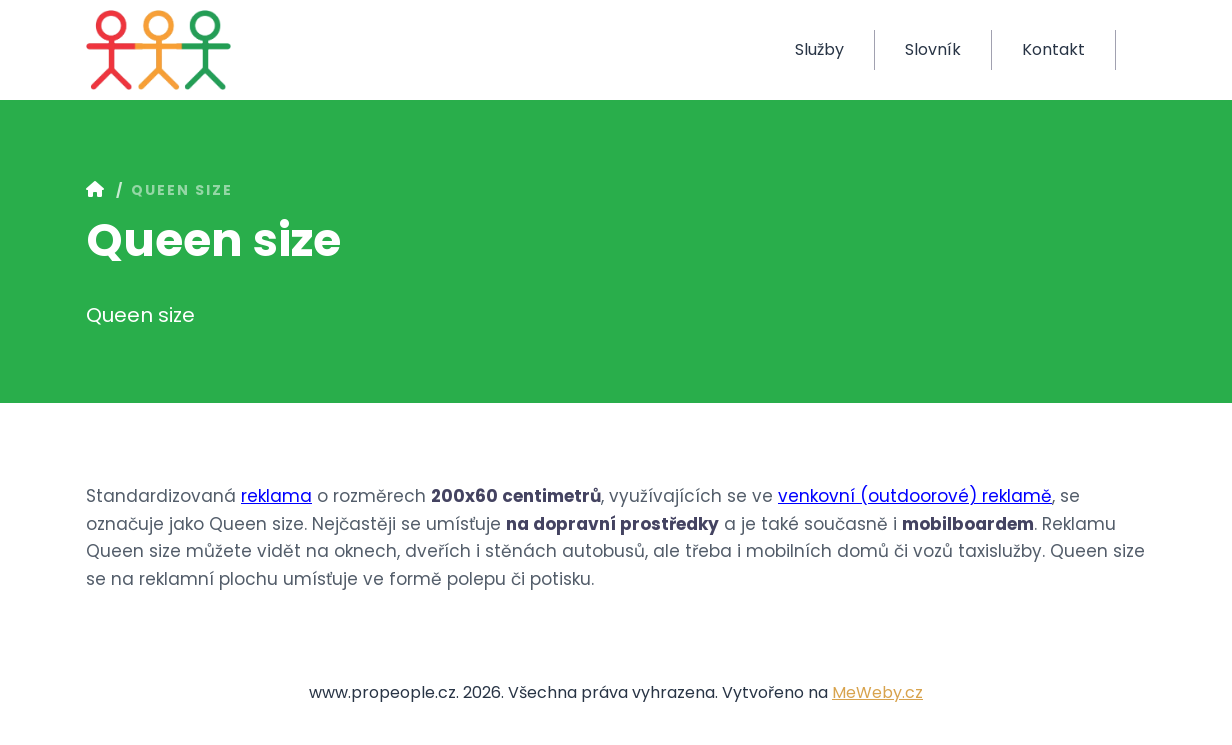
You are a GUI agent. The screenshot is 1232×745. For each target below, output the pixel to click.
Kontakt (1053, 49)
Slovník (933, 49)
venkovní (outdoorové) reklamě (915, 496)
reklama (276, 496)
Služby (819, 49)
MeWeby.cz (877, 692)
